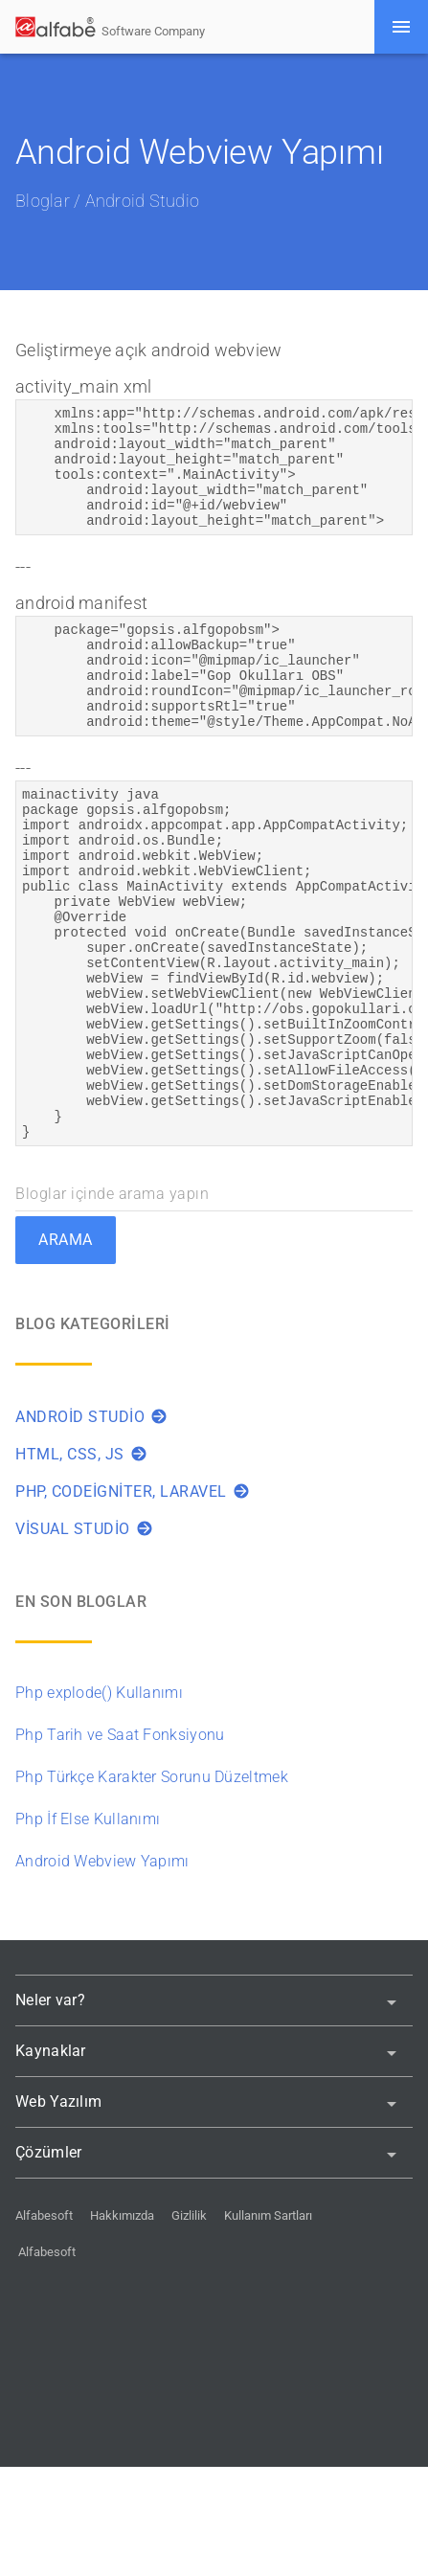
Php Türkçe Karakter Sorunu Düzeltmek (151, 1886)
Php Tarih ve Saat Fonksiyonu (119, 1844)
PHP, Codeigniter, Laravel (132, 1601)
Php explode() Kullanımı (99, 1802)
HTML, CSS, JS (81, 1563)
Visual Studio (84, 1638)
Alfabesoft (44, 2324)
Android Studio (142, 201)
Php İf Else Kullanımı (87, 1928)
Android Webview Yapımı (102, 1970)
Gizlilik (189, 2324)
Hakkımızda (122, 2324)
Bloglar (42, 201)
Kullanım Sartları (268, 2324)
